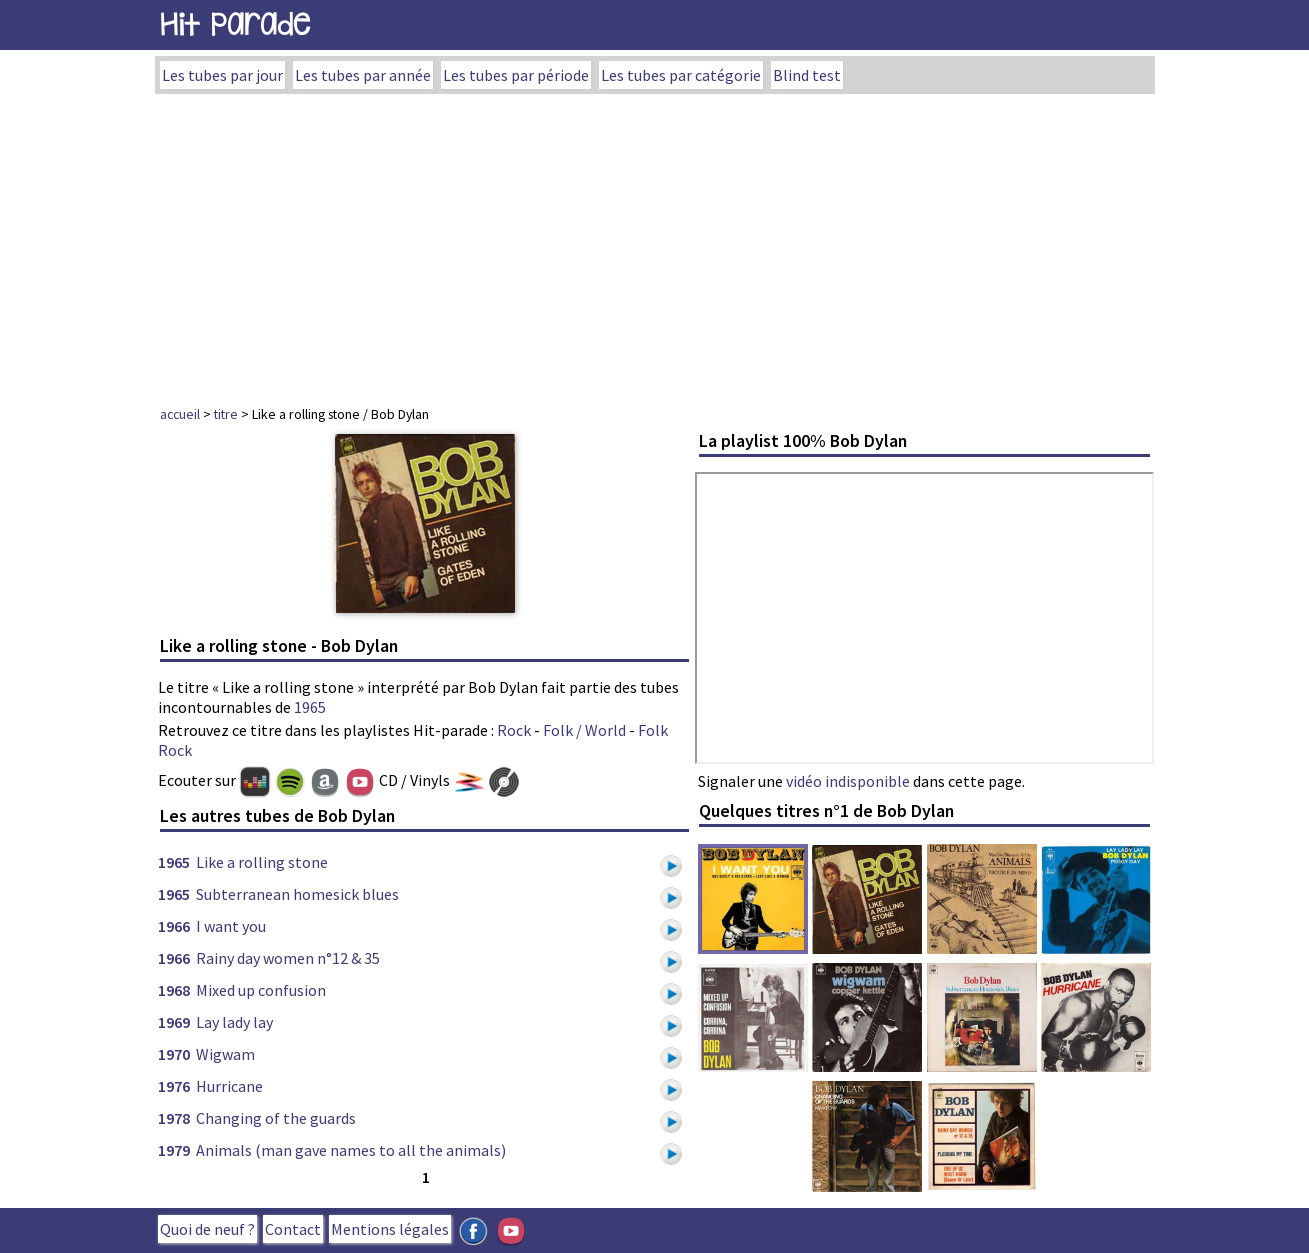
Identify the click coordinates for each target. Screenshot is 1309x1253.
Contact (293, 1229)
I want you (231, 926)
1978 (174, 1118)
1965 (310, 707)
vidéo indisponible (848, 781)
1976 (174, 1086)
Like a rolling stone (262, 862)
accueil (180, 414)
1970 (174, 1054)
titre (226, 414)
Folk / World (584, 730)
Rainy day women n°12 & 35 (288, 958)
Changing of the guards (276, 1118)
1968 (174, 990)
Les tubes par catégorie (681, 75)
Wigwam (225, 1054)
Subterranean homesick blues (297, 894)
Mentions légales (390, 1229)
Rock (514, 730)
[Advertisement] (655, 244)
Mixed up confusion (261, 990)
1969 (174, 1022)
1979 (174, 1150)
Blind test (807, 75)
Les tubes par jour (222, 75)
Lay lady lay (234, 1022)
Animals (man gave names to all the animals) (351, 1150)
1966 (174, 926)
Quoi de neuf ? (207, 1229)
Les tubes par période (516, 75)
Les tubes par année (363, 75)
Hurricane (229, 1086)
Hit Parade (235, 24)
